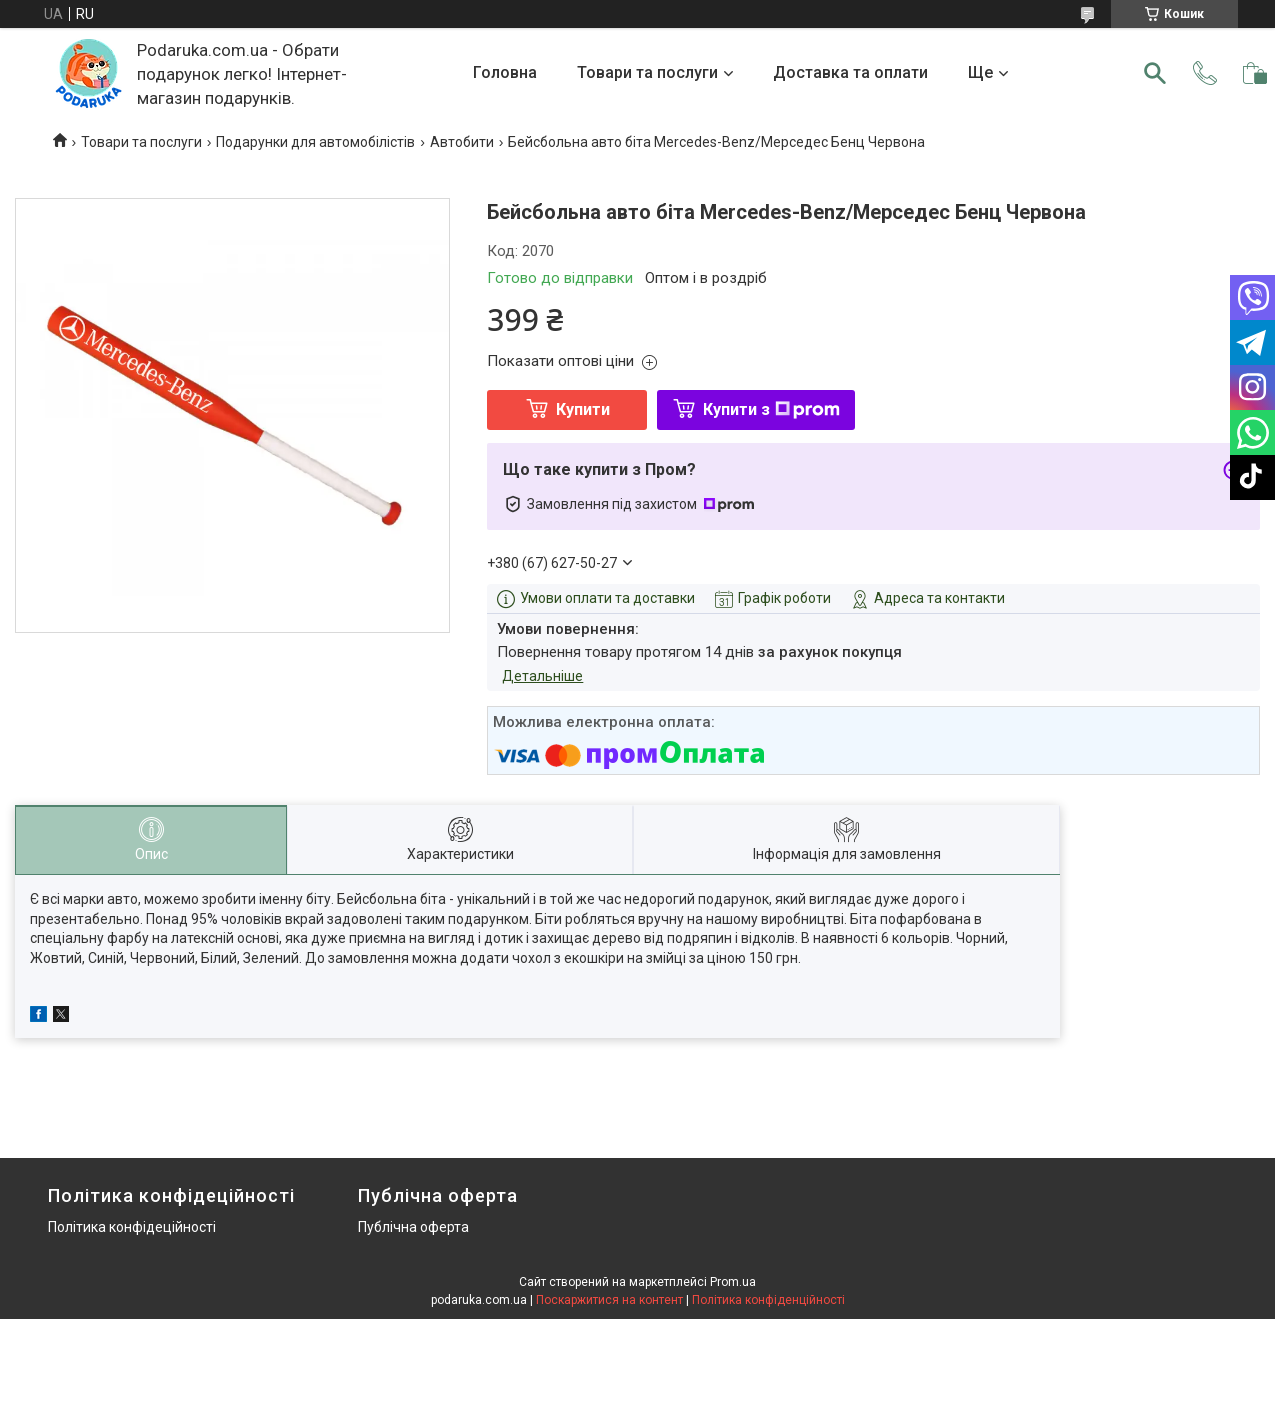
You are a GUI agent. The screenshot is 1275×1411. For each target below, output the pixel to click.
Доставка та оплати (850, 72)
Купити (583, 409)
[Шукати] (1155, 73)
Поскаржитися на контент (609, 1300)
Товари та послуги (647, 72)
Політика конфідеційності (132, 1227)
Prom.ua (733, 1282)
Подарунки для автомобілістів (315, 142)
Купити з (771, 409)
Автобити (462, 142)
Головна (505, 72)
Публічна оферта (413, 1227)
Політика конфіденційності (768, 1300)
